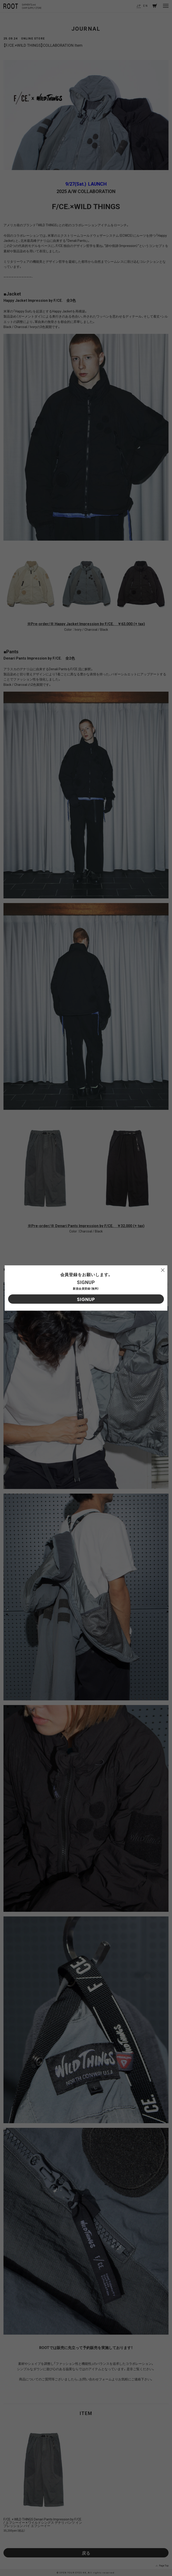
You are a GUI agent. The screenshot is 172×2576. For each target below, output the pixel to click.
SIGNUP (86, 1299)
